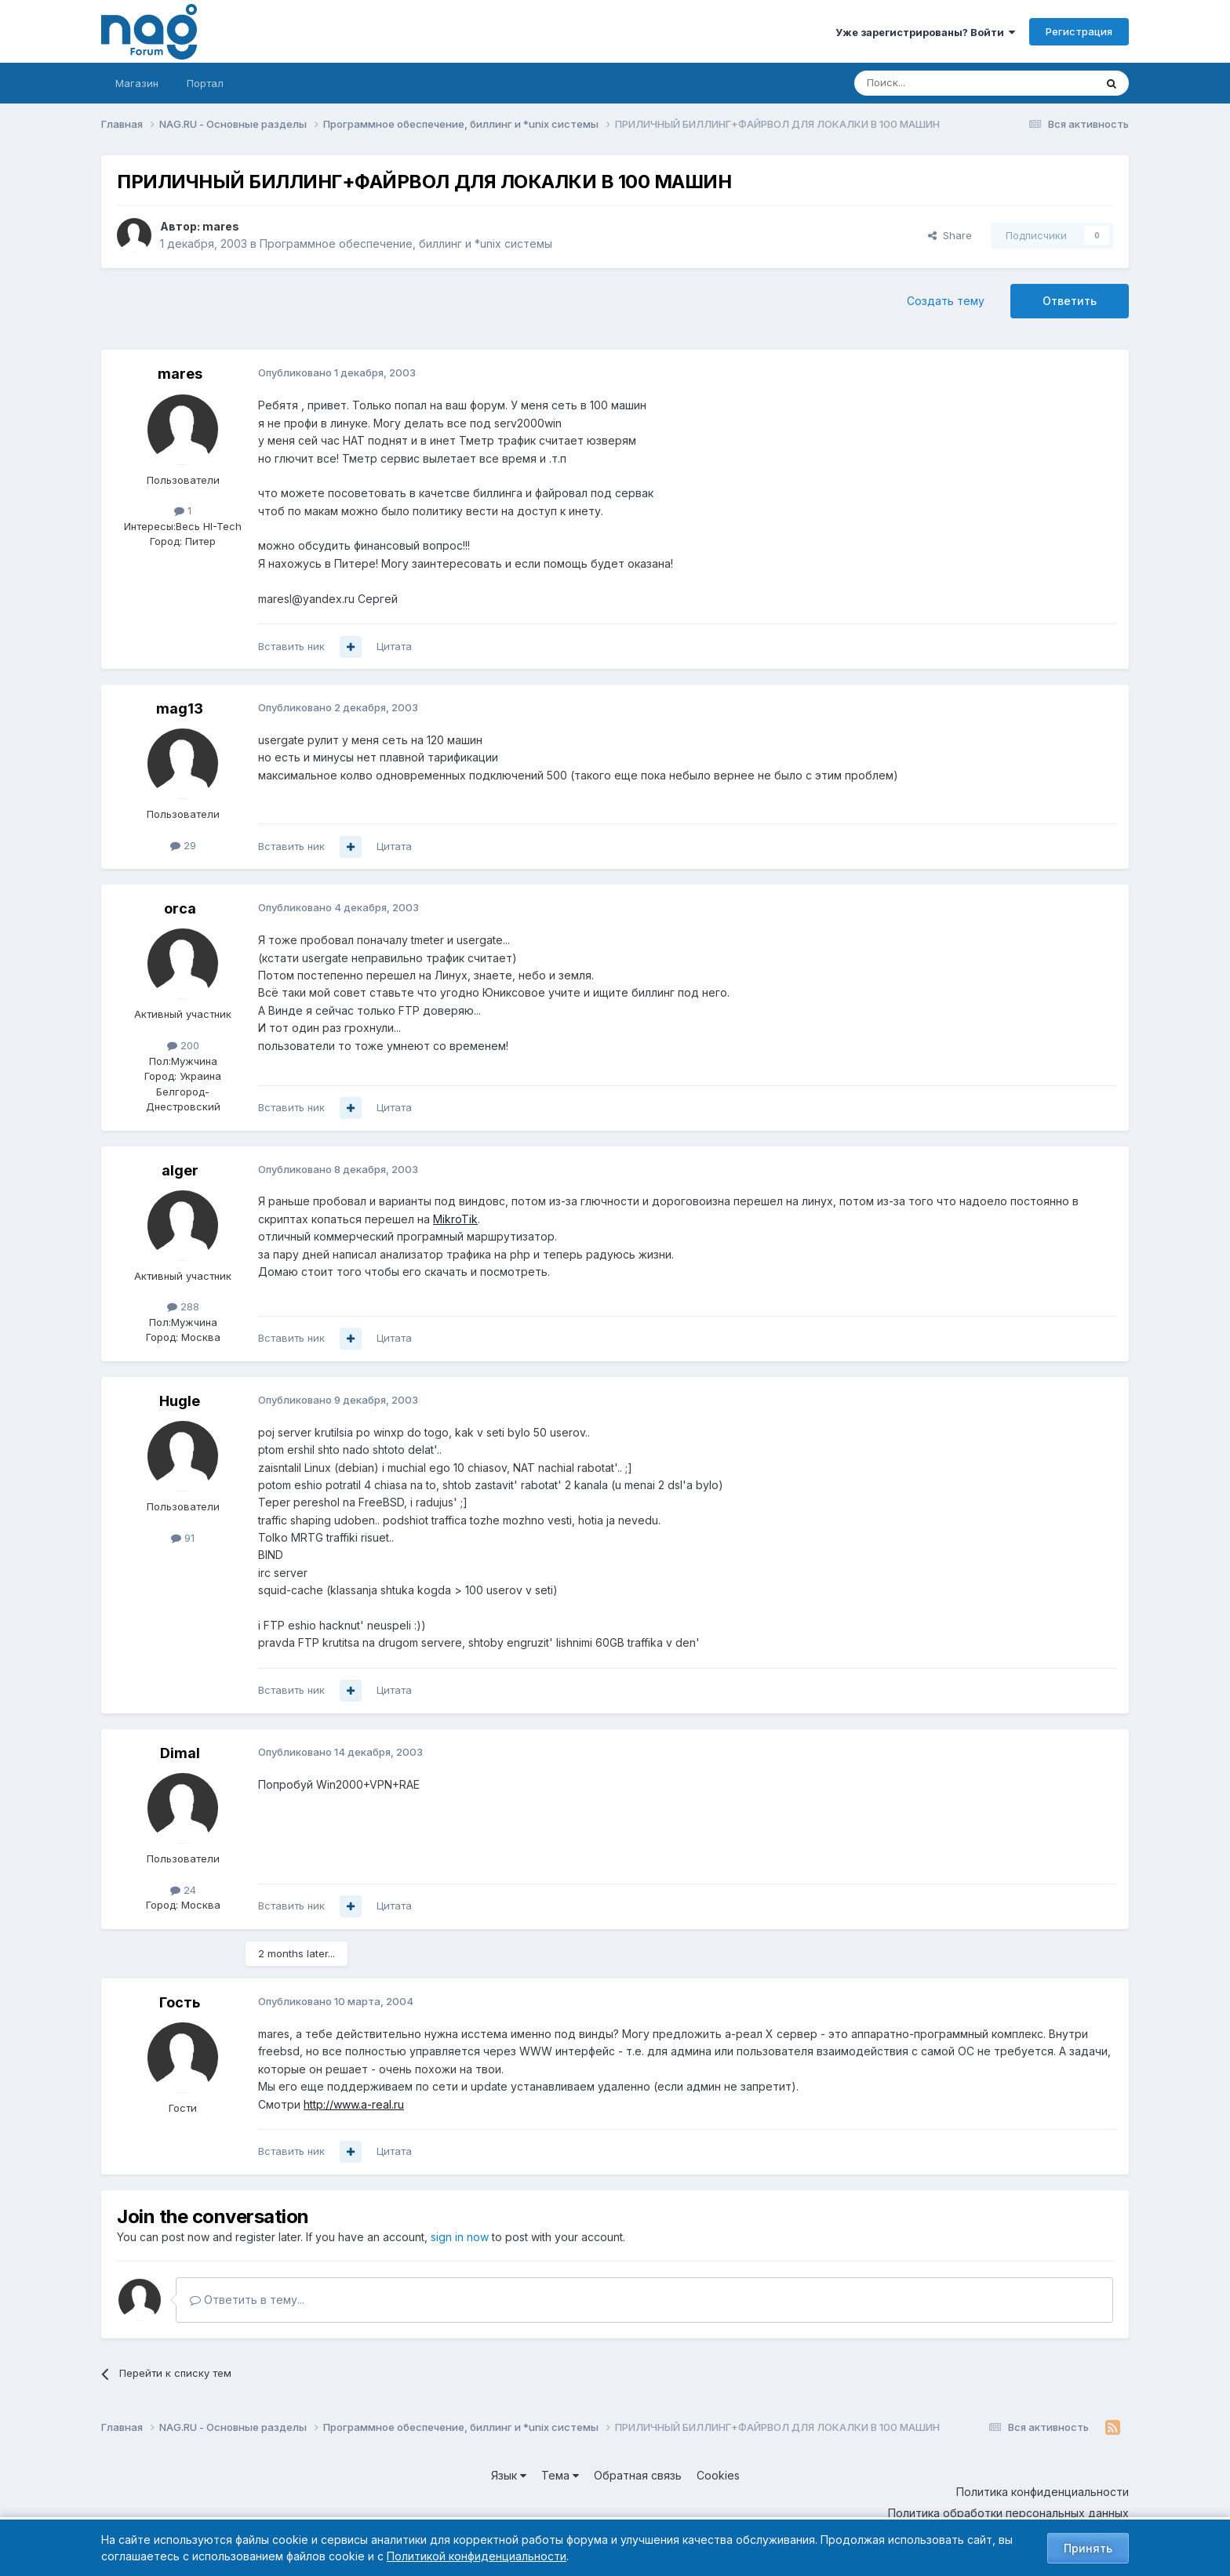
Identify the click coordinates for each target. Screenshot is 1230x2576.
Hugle (179, 1401)
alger (180, 1170)
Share (950, 235)
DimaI (180, 1753)
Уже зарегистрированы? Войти (925, 32)
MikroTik (455, 1219)
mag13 (179, 708)
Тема (560, 2475)
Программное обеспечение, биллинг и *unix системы (406, 243)
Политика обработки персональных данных (1008, 2513)
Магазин (136, 83)
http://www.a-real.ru (354, 2104)
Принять (1088, 2548)
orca (180, 908)
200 (183, 1045)
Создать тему (945, 300)
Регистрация (1079, 31)
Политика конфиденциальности (1042, 2491)
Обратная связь (638, 2475)
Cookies (718, 2475)
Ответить (1070, 300)
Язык (508, 2475)
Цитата (394, 646)
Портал (205, 83)
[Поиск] (931, 83)
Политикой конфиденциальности (476, 2556)
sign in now (460, 2237)
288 (183, 1306)
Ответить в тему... (247, 2299)
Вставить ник (291, 646)
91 (183, 1537)
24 (183, 1890)
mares (220, 226)
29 (183, 845)
